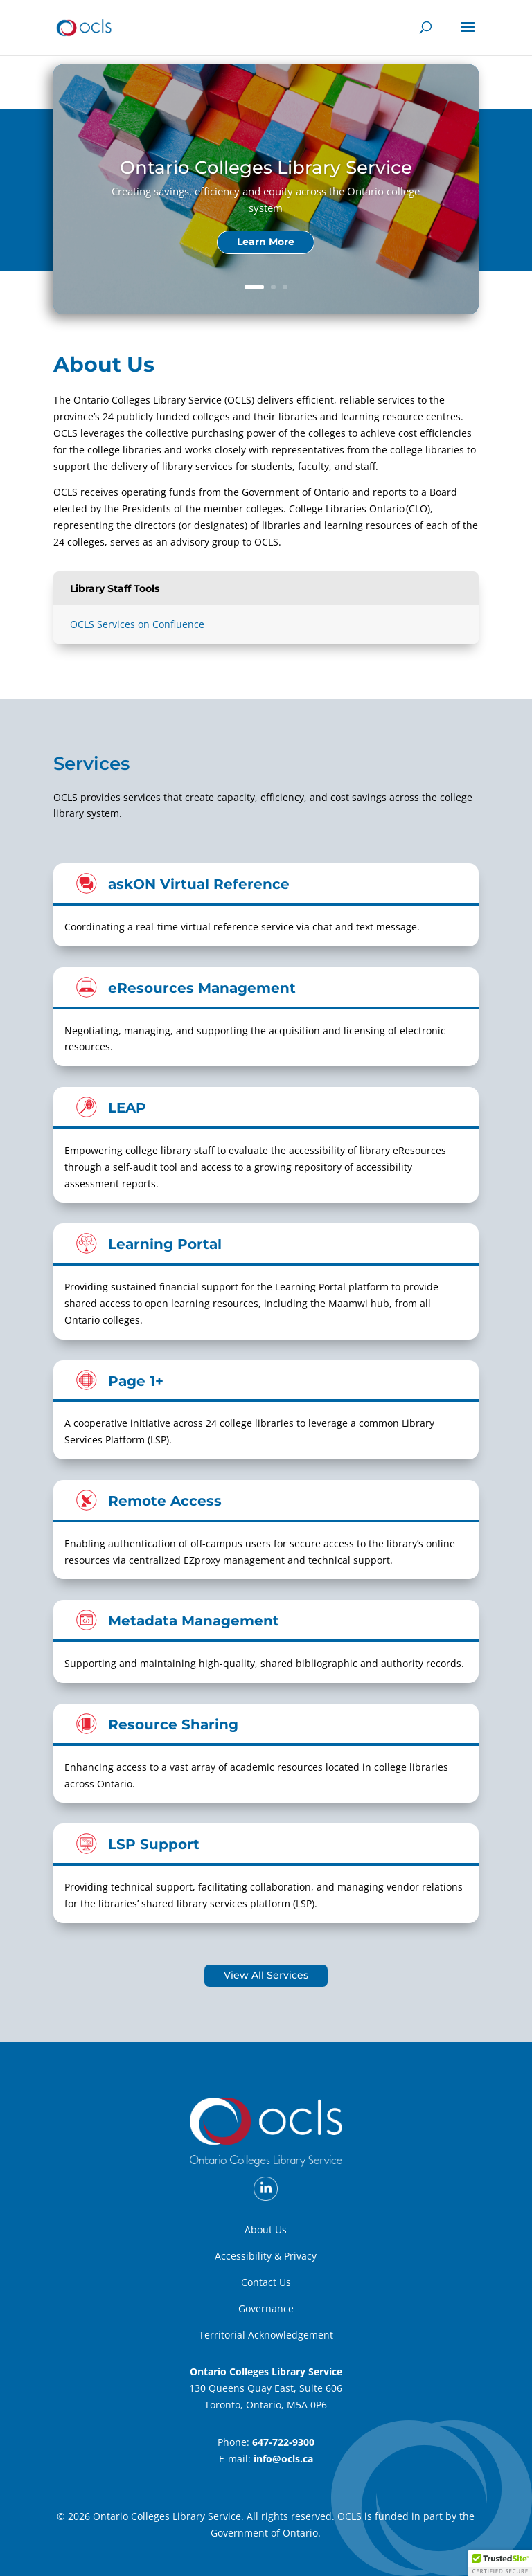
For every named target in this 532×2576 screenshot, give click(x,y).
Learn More (265, 241)
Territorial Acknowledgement (266, 2334)
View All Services (266, 1975)
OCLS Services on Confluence (137, 624)
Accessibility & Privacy (266, 2255)
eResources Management (202, 987)
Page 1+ (135, 1380)
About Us (266, 2229)
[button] (500, 2563)
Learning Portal (165, 1243)
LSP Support (154, 1844)
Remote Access (165, 1500)
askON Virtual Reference (199, 883)
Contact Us (266, 2282)
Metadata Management (193, 1620)
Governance (266, 2308)
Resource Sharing (173, 1724)
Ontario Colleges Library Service (266, 167)
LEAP (127, 1107)
